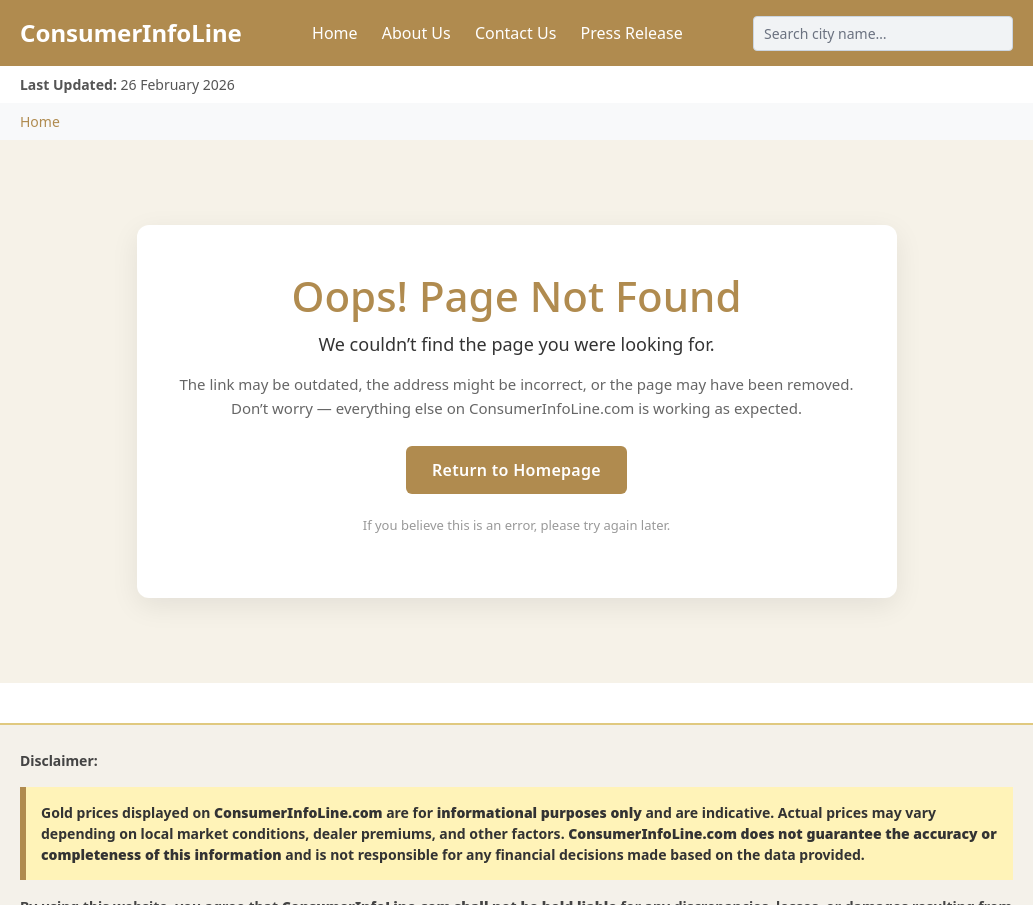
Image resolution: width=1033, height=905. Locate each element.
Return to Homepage (516, 470)
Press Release (631, 33)
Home (335, 33)
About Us (416, 33)
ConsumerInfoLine (131, 32)
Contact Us (515, 33)
